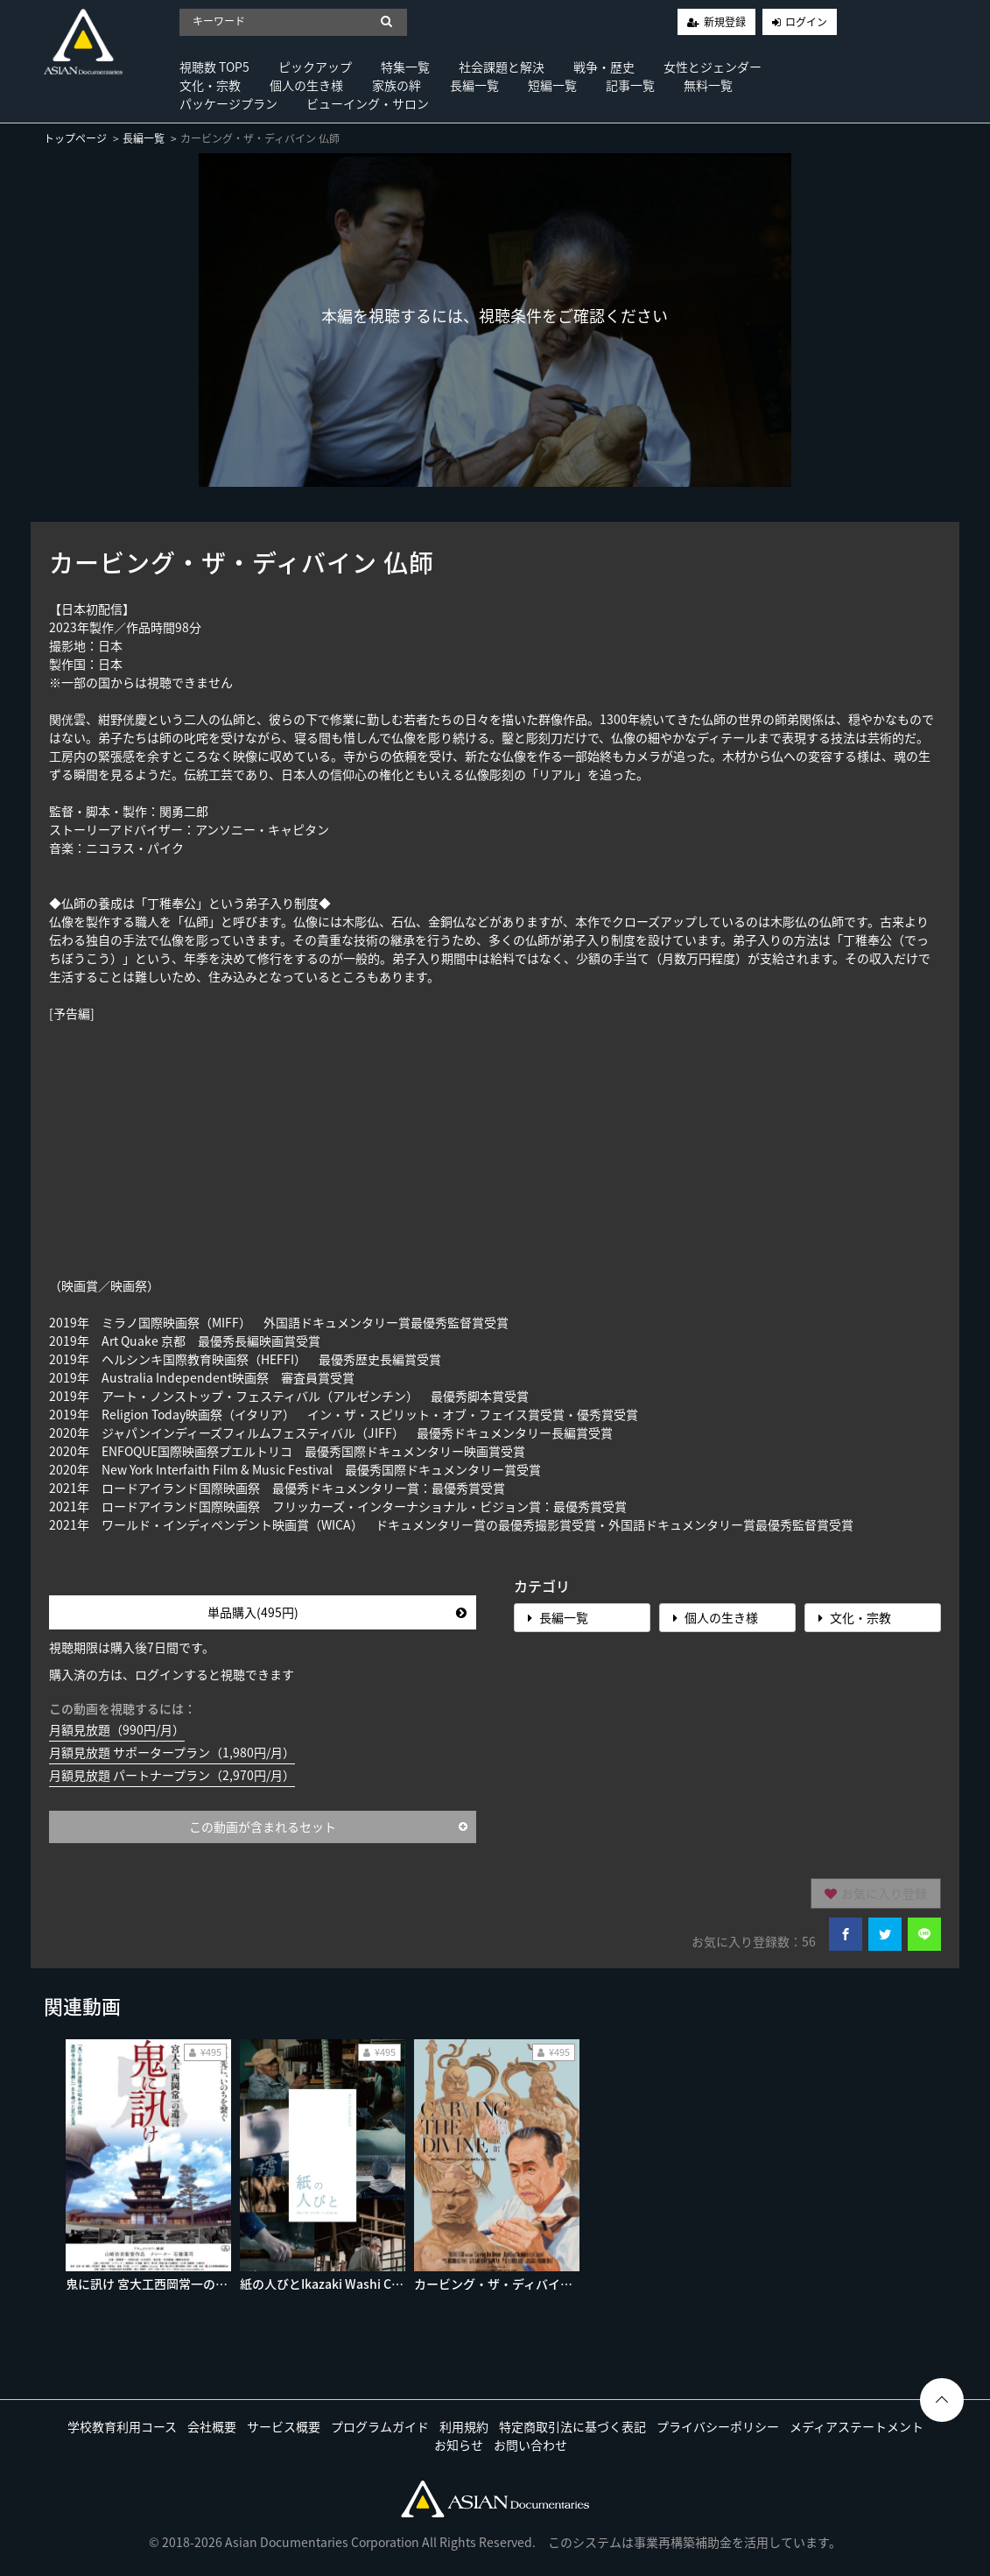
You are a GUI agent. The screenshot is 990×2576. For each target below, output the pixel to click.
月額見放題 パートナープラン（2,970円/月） (172, 1775)
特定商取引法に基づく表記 (572, 2426)
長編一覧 (474, 85)
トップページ (75, 138)
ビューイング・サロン (367, 103)
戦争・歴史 (604, 66)
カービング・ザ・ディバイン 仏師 (507, 2283)
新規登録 (725, 22)
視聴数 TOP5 (214, 66)
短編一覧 (552, 85)
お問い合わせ (530, 2444)
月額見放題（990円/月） (117, 1729)
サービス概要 (283, 2426)
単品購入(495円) (337, 1612)
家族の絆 (396, 85)
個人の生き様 (306, 85)
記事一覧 (630, 85)
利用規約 (463, 2426)
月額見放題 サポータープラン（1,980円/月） (172, 1752)
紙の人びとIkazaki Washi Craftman (339, 2283)
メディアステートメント (856, 2426)
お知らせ (458, 2444)
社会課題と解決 (501, 66)
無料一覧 (708, 85)
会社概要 (211, 2426)
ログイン (806, 22)
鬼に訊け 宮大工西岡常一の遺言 (153, 2283)
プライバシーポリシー (717, 2426)
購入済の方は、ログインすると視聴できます (171, 1674)
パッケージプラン (228, 103)
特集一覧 (405, 66)
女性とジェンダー (713, 66)
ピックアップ (315, 66)
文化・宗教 (210, 85)
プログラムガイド (380, 2426)
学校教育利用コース (122, 2426)
